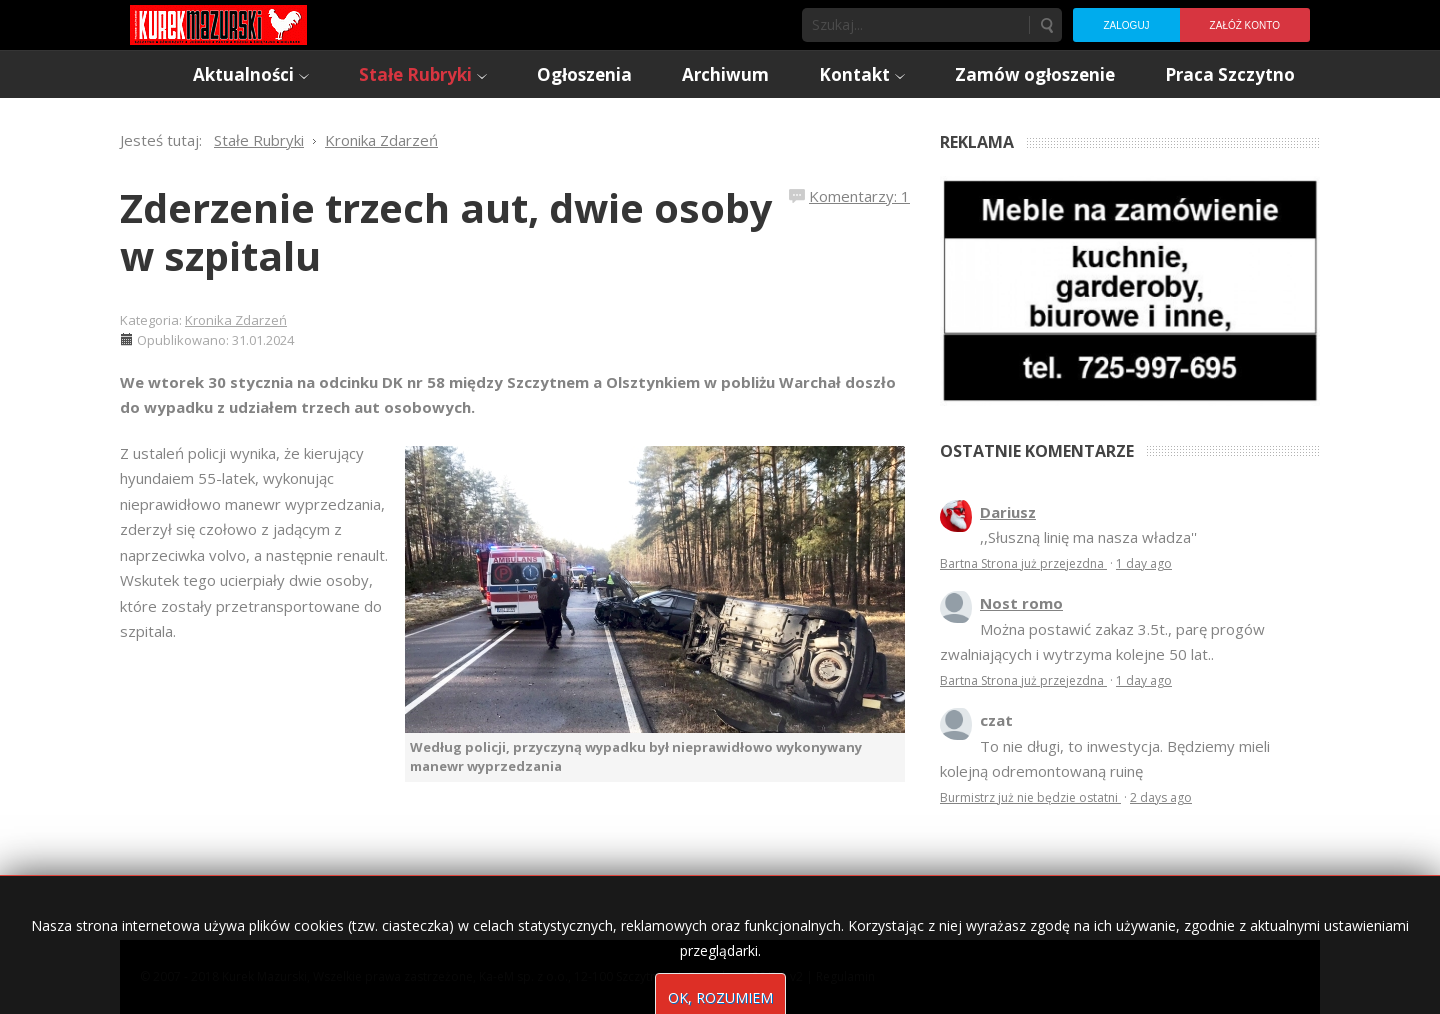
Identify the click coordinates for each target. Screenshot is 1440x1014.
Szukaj (1046, 25)
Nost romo (1021, 603)
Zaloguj (1126, 25)
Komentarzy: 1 (859, 196)
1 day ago (1144, 563)
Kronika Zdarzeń (236, 320)
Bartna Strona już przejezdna (1023, 563)
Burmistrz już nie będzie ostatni (1030, 797)
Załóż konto (1245, 25)
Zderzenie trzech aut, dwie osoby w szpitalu (446, 231)
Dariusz (1008, 512)
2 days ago (1161, 797)
